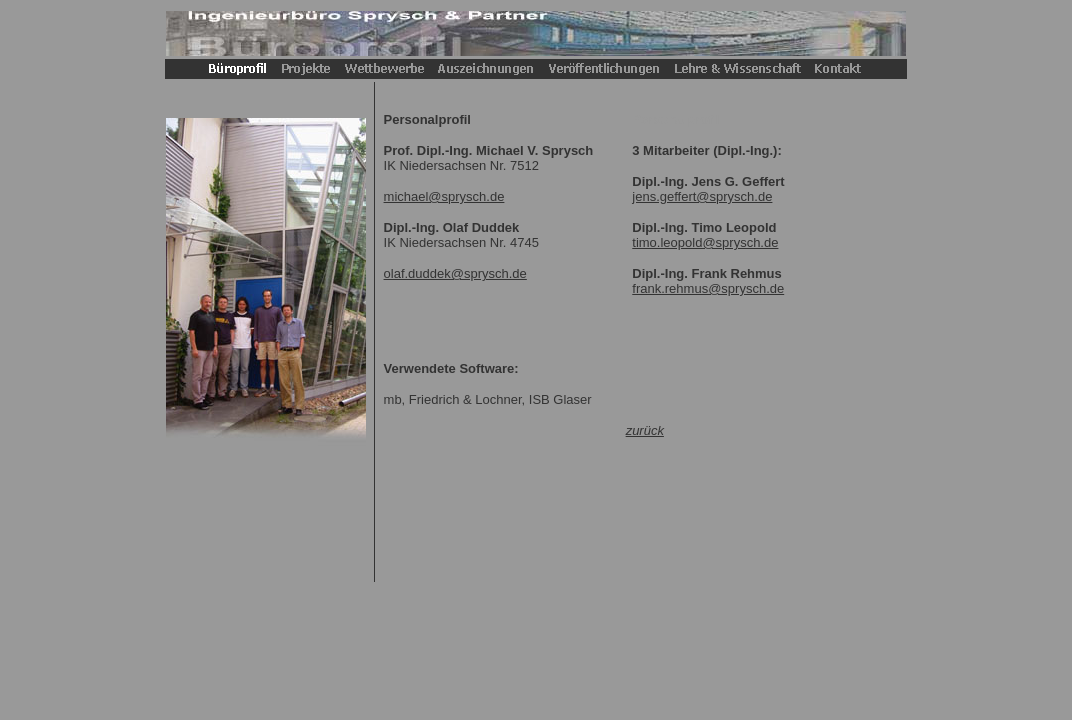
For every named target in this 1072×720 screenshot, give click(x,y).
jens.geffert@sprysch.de (702, 196)
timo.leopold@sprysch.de (705, 242)
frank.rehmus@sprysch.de (708, 288)
